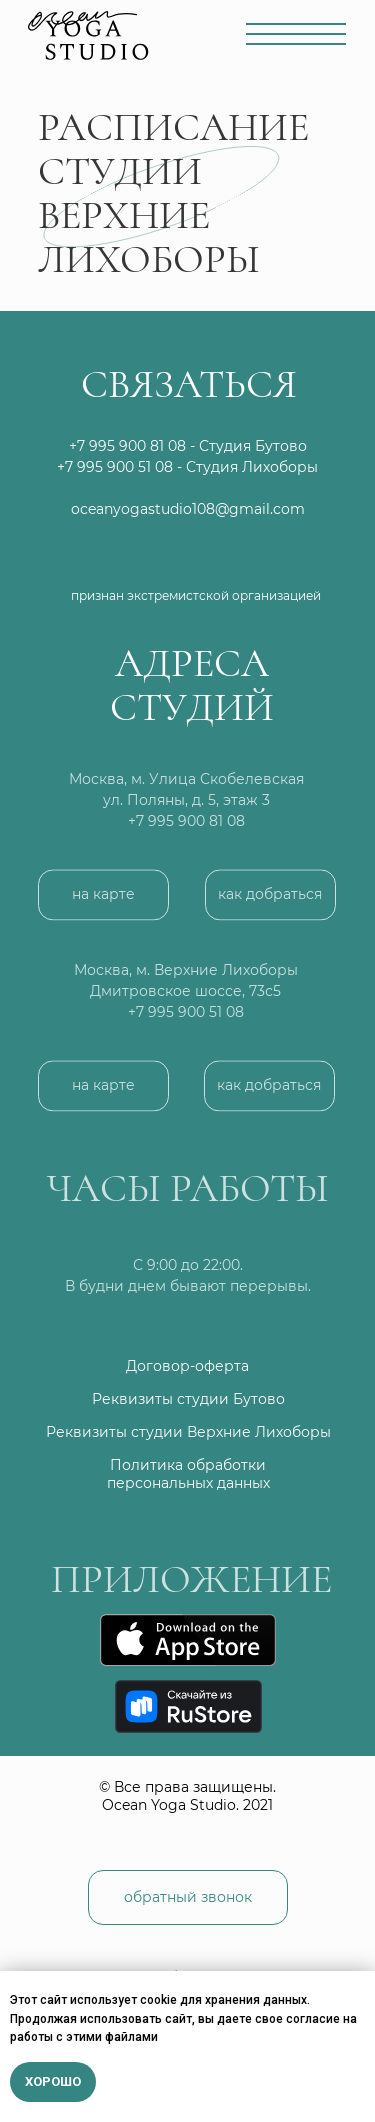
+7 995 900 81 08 (186, 836)
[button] (270, 909)
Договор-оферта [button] (187, 1366)
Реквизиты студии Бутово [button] (188, 1399)
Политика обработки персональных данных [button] (188, 1474)
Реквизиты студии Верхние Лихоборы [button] (188, 1432)
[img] (251, 556)
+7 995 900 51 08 (115, 467)
